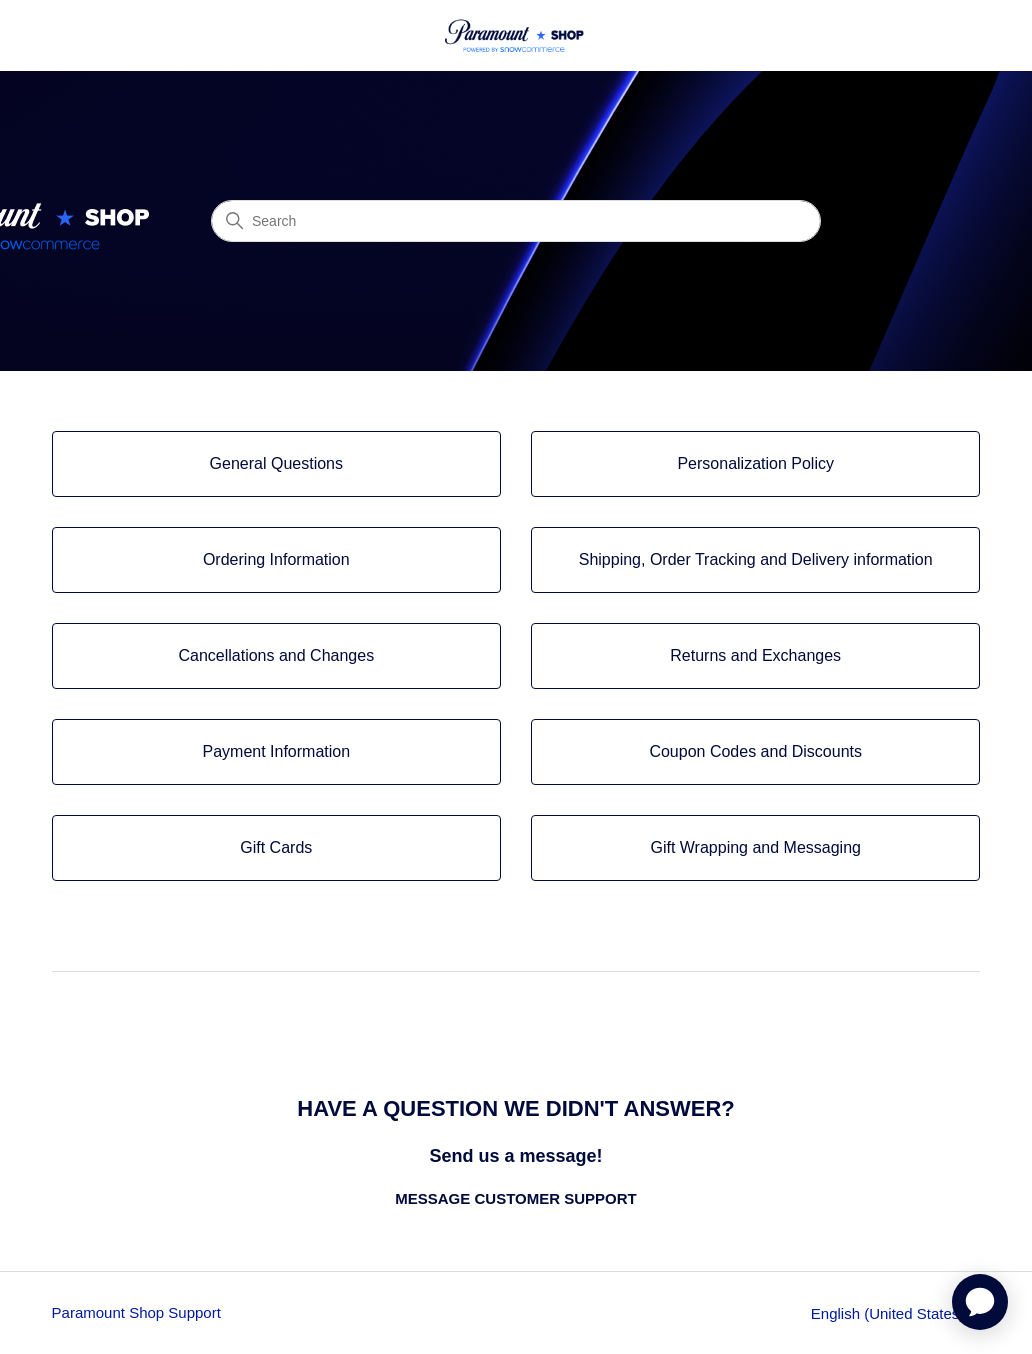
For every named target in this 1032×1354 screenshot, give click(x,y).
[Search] (516, 221)
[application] (980, 1302)
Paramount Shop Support (136, 1312)
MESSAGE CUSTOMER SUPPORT (515, 1198)
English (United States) (896, 1313)
